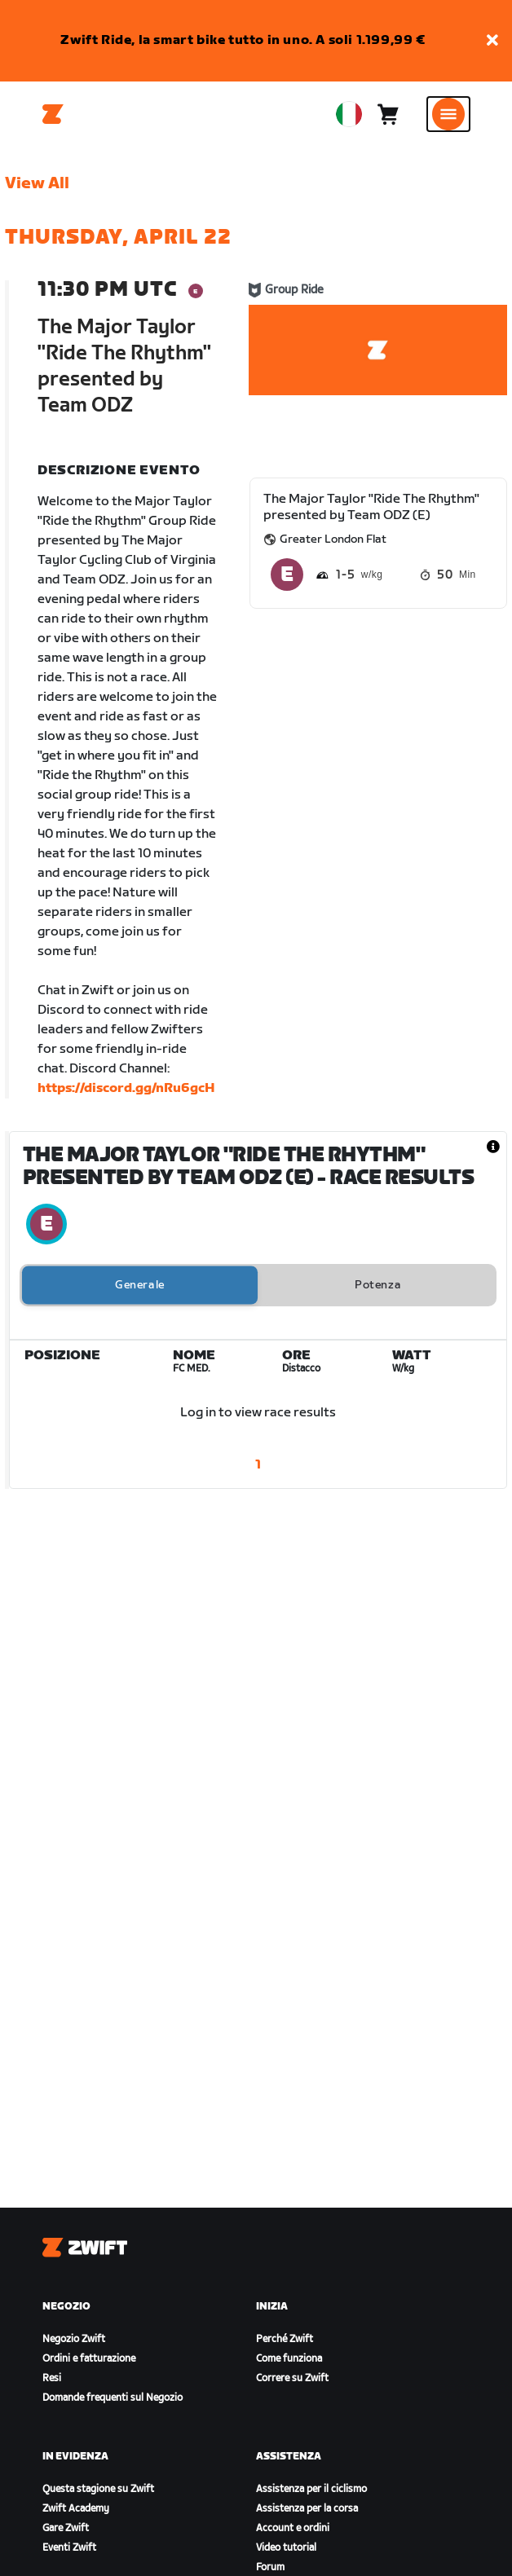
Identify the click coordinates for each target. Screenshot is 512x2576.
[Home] (53, 114)
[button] (492, 41)
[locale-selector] (349, 114)
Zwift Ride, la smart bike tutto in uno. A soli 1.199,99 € (242, 40)
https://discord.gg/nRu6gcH (126, 1088)
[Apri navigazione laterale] (448, 114)
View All (37, 183)
